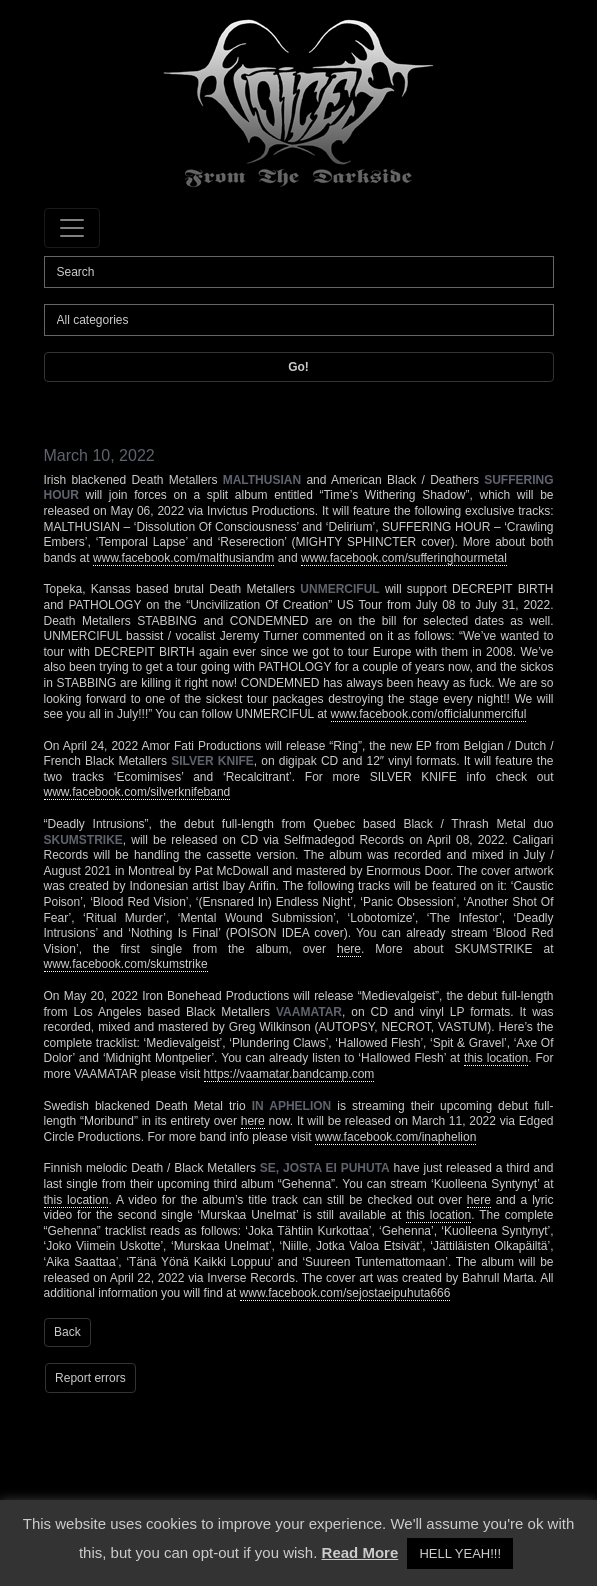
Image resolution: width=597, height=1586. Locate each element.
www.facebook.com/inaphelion (395, 1137)
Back (67, 1332)
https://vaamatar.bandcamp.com (289, 1074)
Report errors (90, 1378)
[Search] (299, 272)
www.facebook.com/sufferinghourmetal (404, 558)
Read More (360, 1552)
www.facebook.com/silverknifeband (137, 792)
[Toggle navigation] (72, 228)
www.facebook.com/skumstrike (126, 964)
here (349, 949)
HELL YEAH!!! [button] (460, 1553)
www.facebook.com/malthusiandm (183, 558)
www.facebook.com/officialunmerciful (429, 714)
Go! (298, 367)
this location (496, 1058)
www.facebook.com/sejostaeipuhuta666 (345, 1293)
